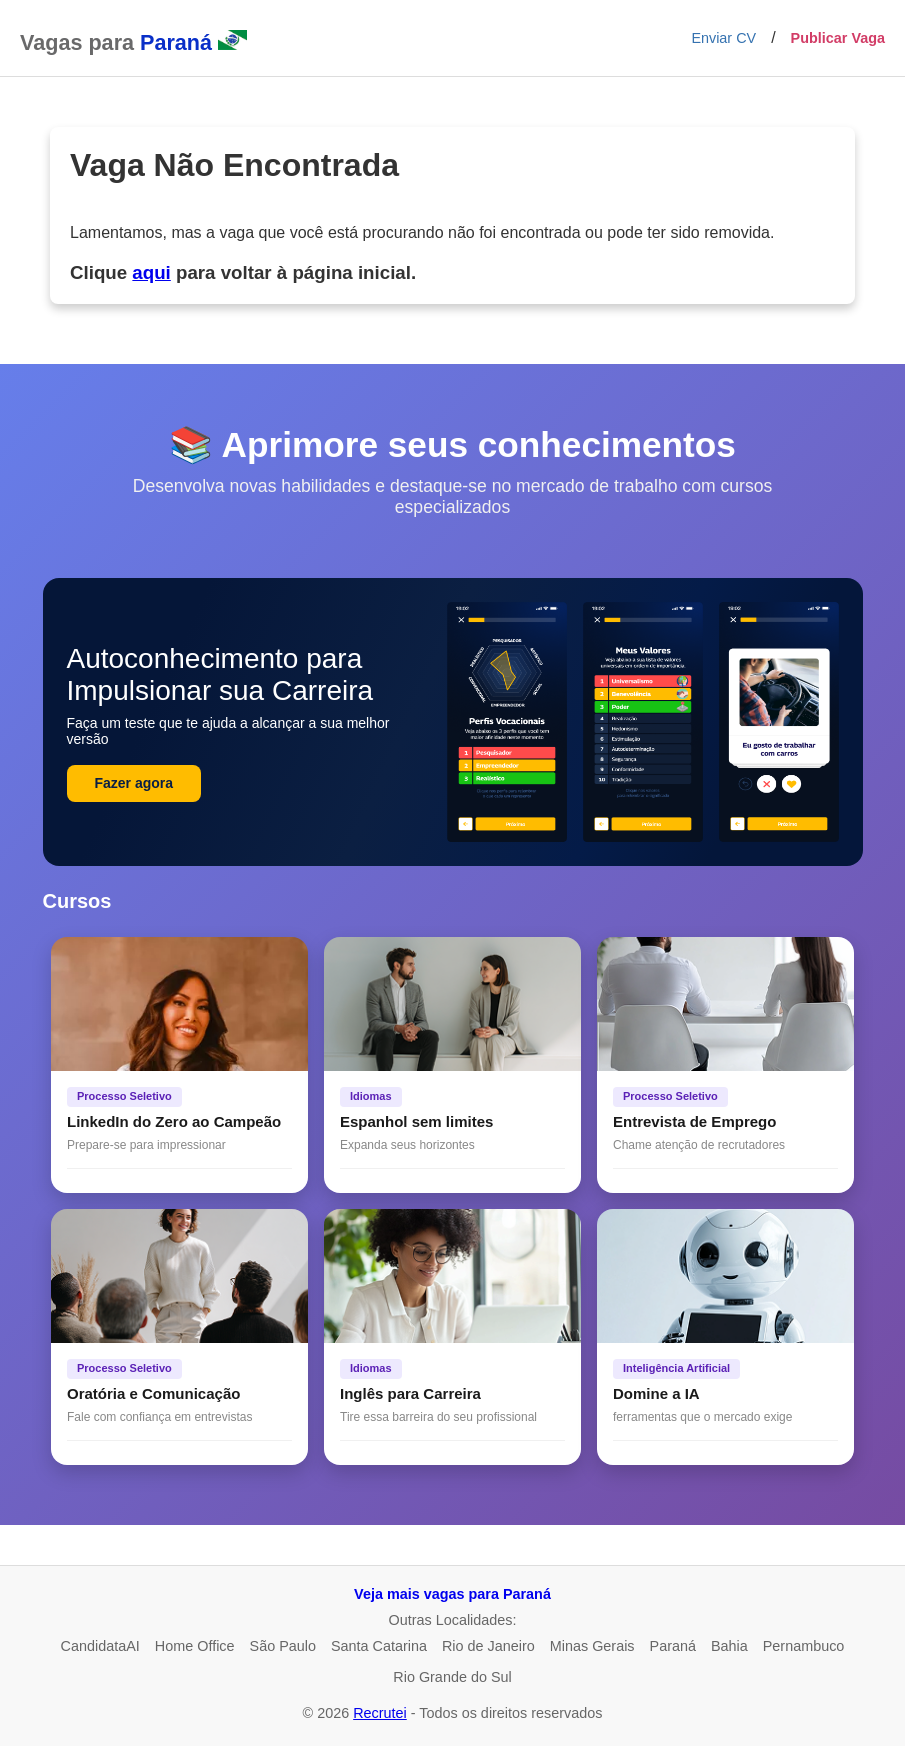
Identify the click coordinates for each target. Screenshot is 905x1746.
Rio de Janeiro (488, 1646)
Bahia (729, 1646)
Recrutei (380, 1713)
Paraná (673, 1646)
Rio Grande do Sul (452, 1677)
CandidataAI (100, 1646)
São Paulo (283, 1646)
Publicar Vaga (838, 38)
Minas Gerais (592, 1646)
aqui (151, 272)
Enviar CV (723, 38)
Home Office (195, 1646)
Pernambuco (804, 1646)
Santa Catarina (379, 1646)
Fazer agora (134, 783)
